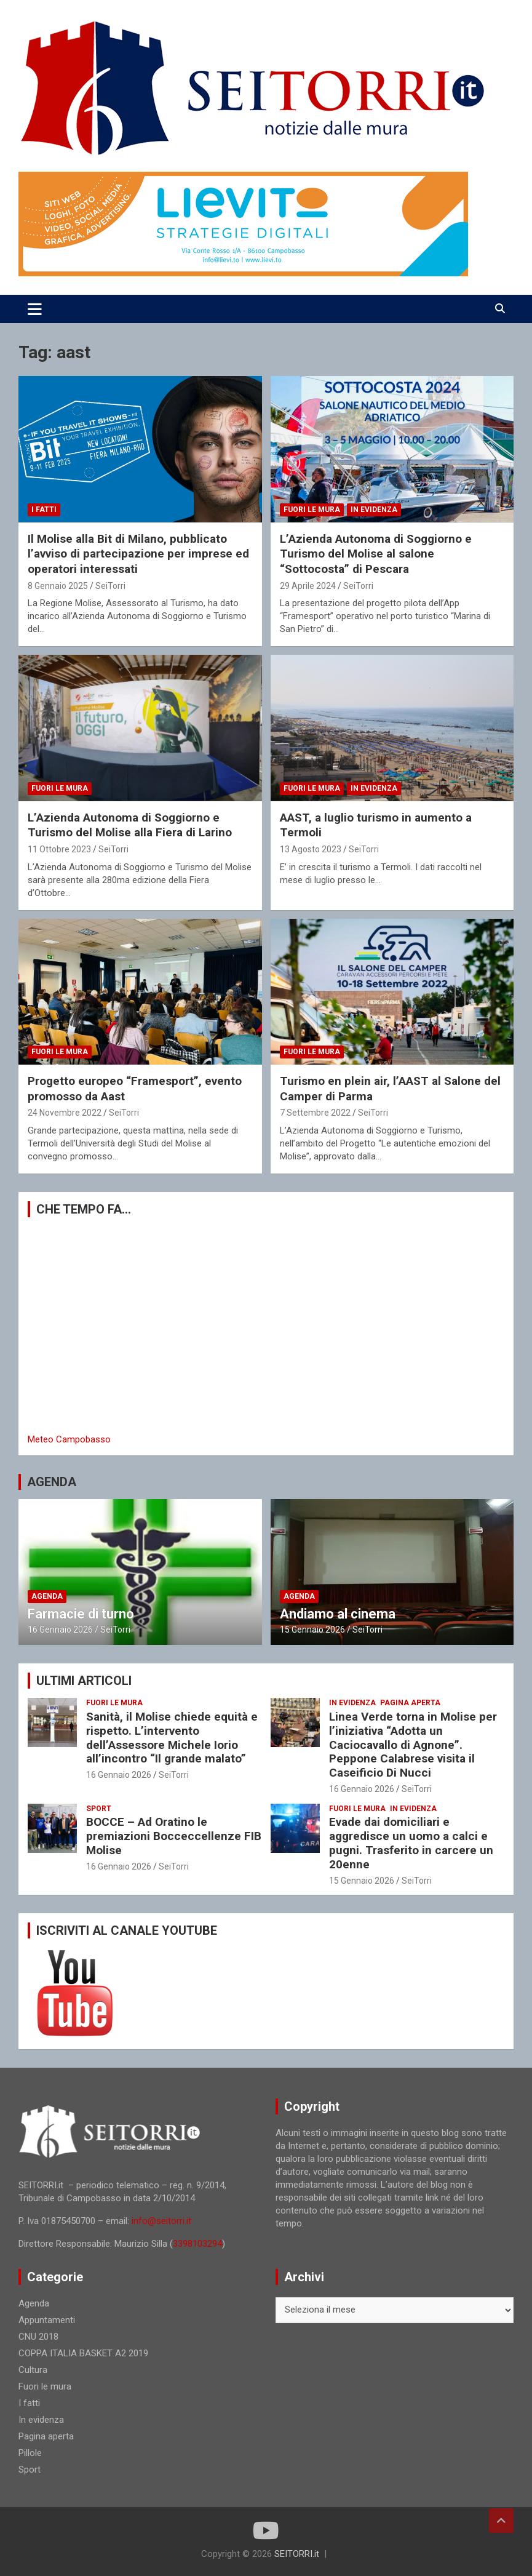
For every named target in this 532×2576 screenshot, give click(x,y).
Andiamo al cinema (337, 1614)
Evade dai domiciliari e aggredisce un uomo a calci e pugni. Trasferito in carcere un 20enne (411, 1843)
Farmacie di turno (81, 1614)
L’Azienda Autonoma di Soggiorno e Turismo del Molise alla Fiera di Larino (130, 825)
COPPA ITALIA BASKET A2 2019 (83, 2353)
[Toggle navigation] (34, 309)
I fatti (44, 509)
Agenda (47, 1596)
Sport (98, 1808)
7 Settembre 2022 (315, 1113)
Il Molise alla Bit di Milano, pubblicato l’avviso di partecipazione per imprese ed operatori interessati (138, 554)
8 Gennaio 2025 (58, 586)
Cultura (32, 2369)
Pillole (30, 2452)
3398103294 (197, 2243)
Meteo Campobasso (69, 1439)
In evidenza (374, 509)
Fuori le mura (312, 509)
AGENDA (51, 1481)
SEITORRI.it (296, 2553)
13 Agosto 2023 (310, 849)
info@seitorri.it (161, 2220)
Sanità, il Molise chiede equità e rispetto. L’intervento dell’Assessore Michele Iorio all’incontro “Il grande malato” (172, 1738)
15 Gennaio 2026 (312, 1629)
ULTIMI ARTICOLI (84, 1680)
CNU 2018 (38, 2336)
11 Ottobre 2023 (59, 849)
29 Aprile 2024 (308, 586)
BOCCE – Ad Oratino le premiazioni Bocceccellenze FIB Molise (173, 1836)
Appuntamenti (46, 2320)
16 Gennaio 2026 (60, 1629)
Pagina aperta (410, 1702)
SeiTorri (110, 586)
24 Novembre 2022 (64, 1113)
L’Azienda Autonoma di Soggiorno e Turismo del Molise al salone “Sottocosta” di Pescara (376, 554)
